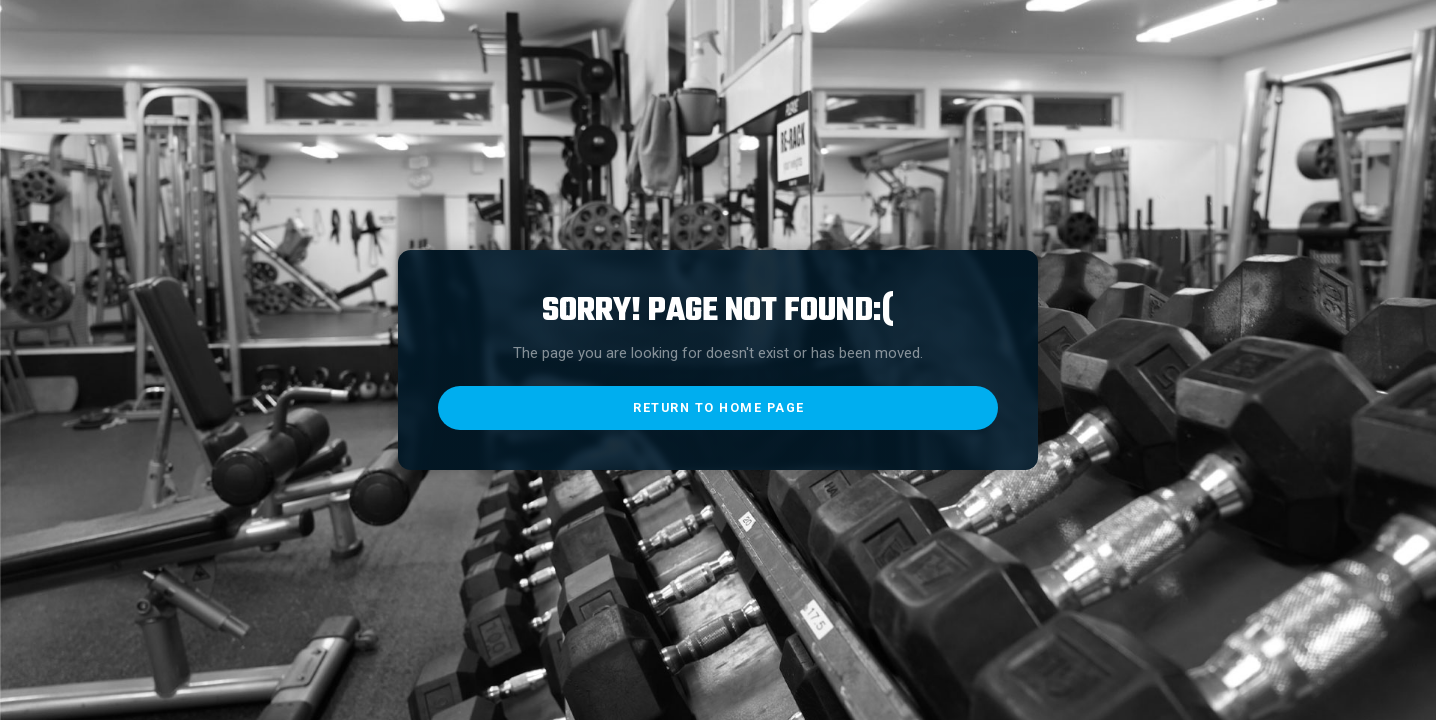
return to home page (719, 407)
